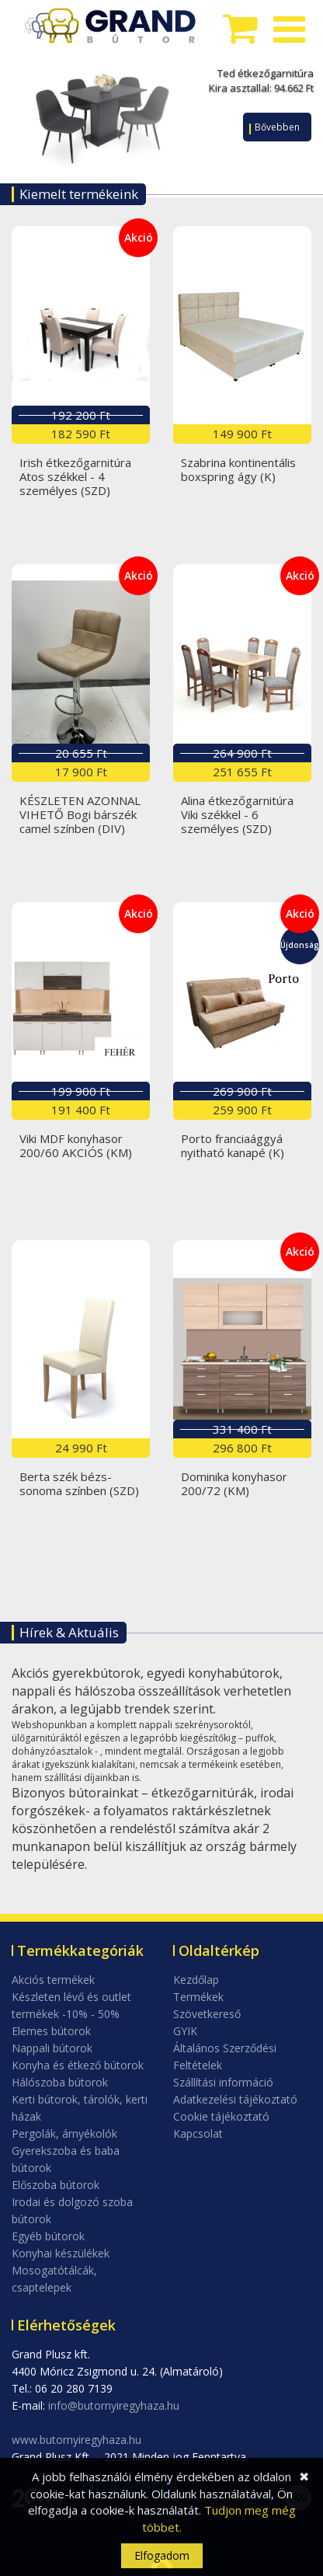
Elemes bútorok (51, 2031)
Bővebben (277, 127)
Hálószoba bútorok (60, 2082)
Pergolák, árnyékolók (64, 2133)
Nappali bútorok (52, 2048)
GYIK (185, 2031)
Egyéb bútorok (48, 2236)
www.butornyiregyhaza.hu (76, 2439)
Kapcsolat (198, 2133)
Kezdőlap (196, 1979)
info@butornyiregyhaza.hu (113, 2405)
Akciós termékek (53, 1979)
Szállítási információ (223, 2082)
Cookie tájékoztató (221, 2116)
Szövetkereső (207, 2013)
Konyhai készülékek (60, 2253)
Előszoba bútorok (55, 2184)
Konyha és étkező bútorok (78, 2065)
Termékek (198, 1996)
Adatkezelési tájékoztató (235, 2099)
